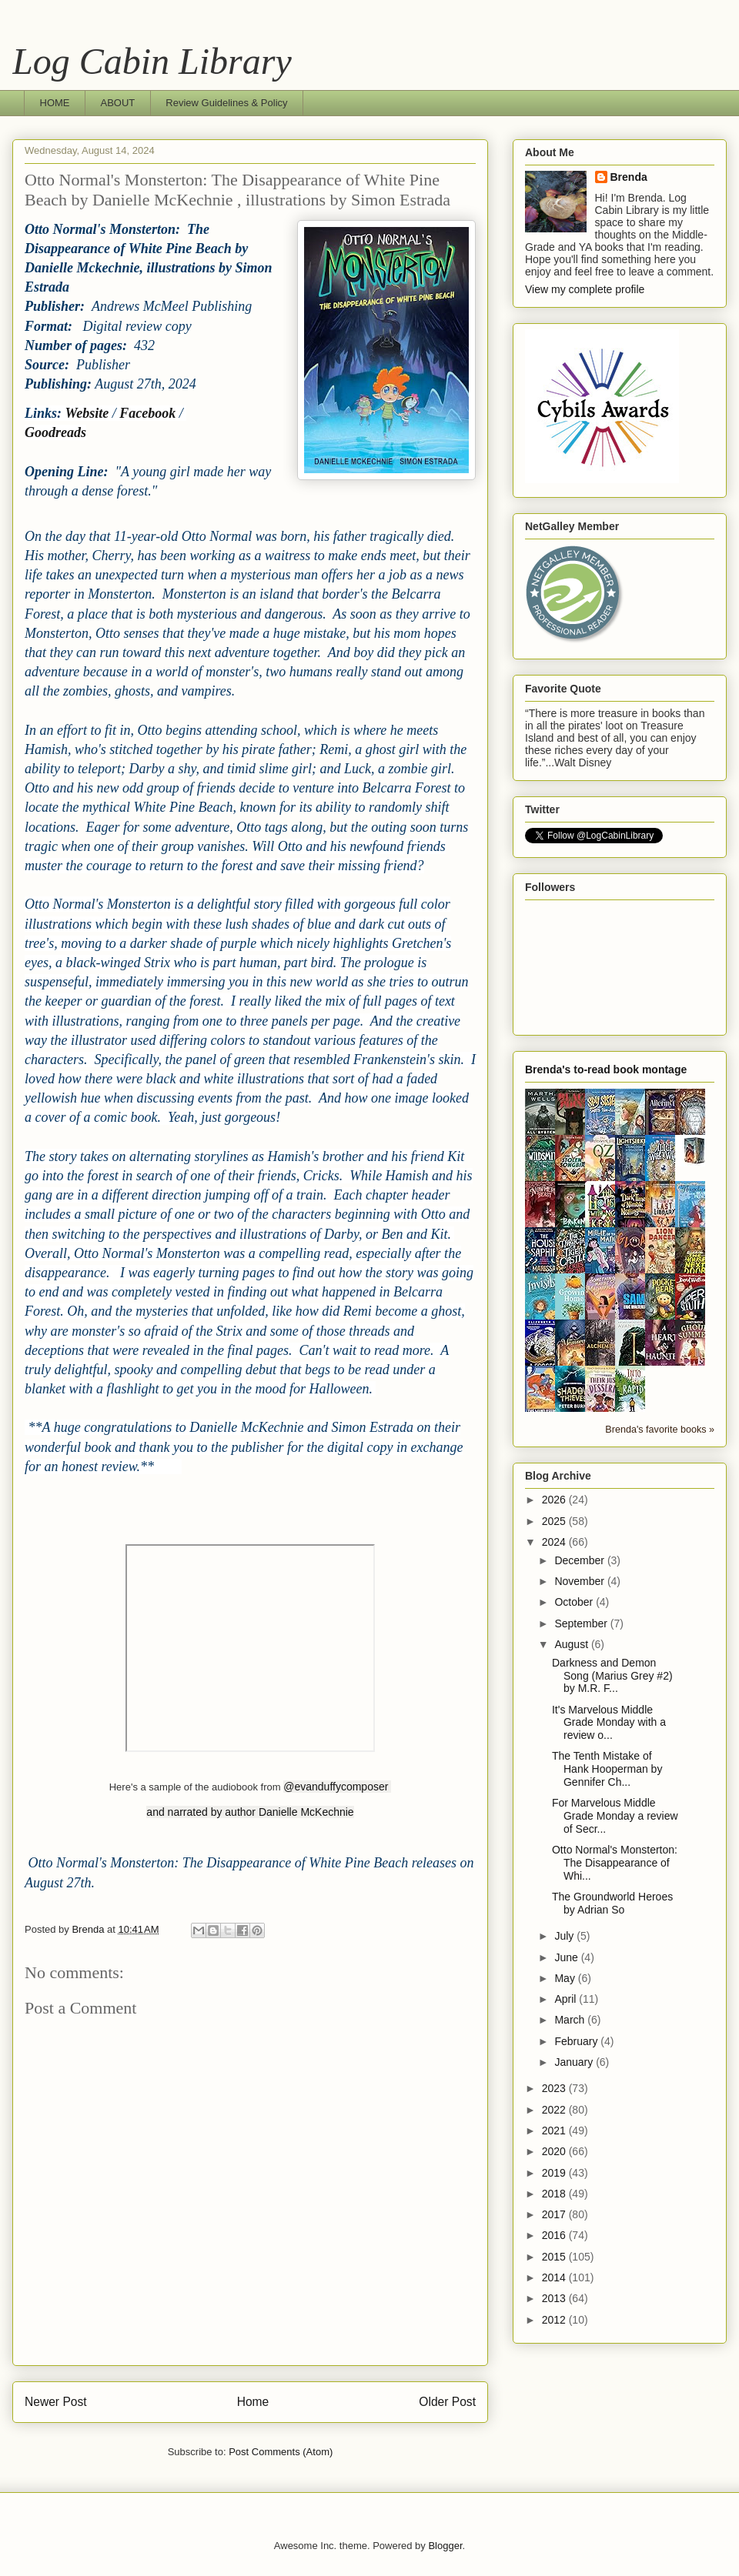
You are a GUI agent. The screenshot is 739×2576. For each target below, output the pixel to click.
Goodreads (55, 432)
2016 (555, 2235)
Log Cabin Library (152, 61)
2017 (555, 2214)
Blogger (445, 2545)
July (565, 1936)
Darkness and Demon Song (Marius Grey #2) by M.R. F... (612, 1676)
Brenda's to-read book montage (606, 1069)
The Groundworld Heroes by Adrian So (612, 1903)
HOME (55, 102)
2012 (555, 2320)
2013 (555, 2298)
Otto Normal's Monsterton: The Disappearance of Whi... (614, 1863)
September (582, 1623)
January (575, 2062)
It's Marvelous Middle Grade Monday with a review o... (609, 1722)
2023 (555, 2088)
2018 (555, 2193)
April (566, 1999)
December (580, 1560)
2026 (555, 1499)
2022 (555, 2110)
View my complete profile (584, 289)
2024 (555, 1542)
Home (253, 2401)
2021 (555, 2130)
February (577, 2041)
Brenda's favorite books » (659, 1429)
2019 (555, 2173)
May (565, 1978)
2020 (555, 2151)
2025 (555, 1521)
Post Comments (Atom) (281, 2452)
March (570, 2020)
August (572, 1644)
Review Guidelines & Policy (226, 102)
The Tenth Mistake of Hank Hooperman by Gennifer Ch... (607, 1769)
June (567, 1957)
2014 (555, 2277)
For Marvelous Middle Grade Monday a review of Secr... (615, 1816)
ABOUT (118, 102)
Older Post (447, 2401)
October (575, 1602)
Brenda (628, 177)
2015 (555, 2257)
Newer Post (56, 2401)
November (580, 1581)
